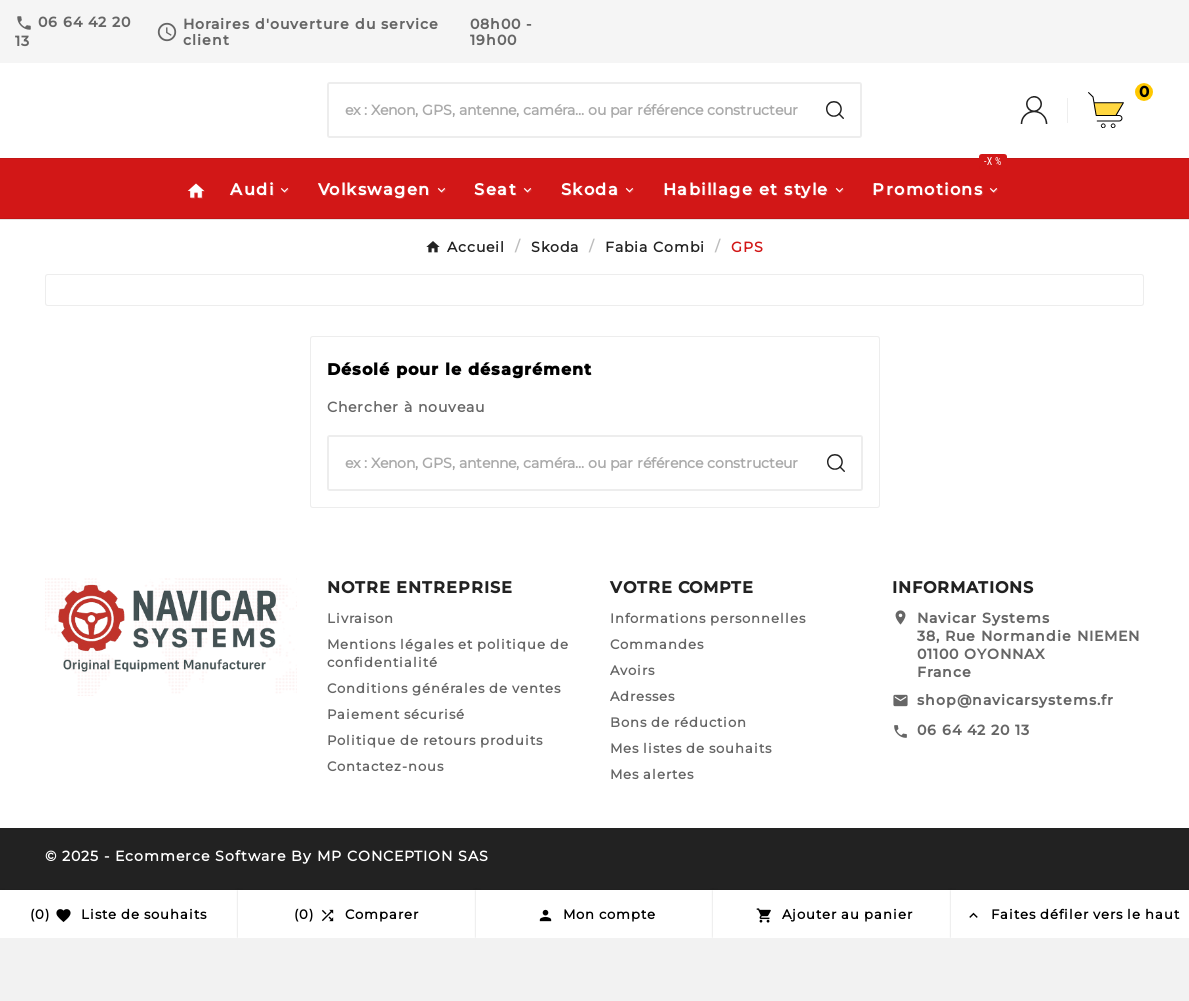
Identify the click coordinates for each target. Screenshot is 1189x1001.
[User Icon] (1054, 143)
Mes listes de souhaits (691, 811)
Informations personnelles (708, 681)
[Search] (835, 143)
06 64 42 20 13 (973, 794)
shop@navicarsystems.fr (1015, 763)
